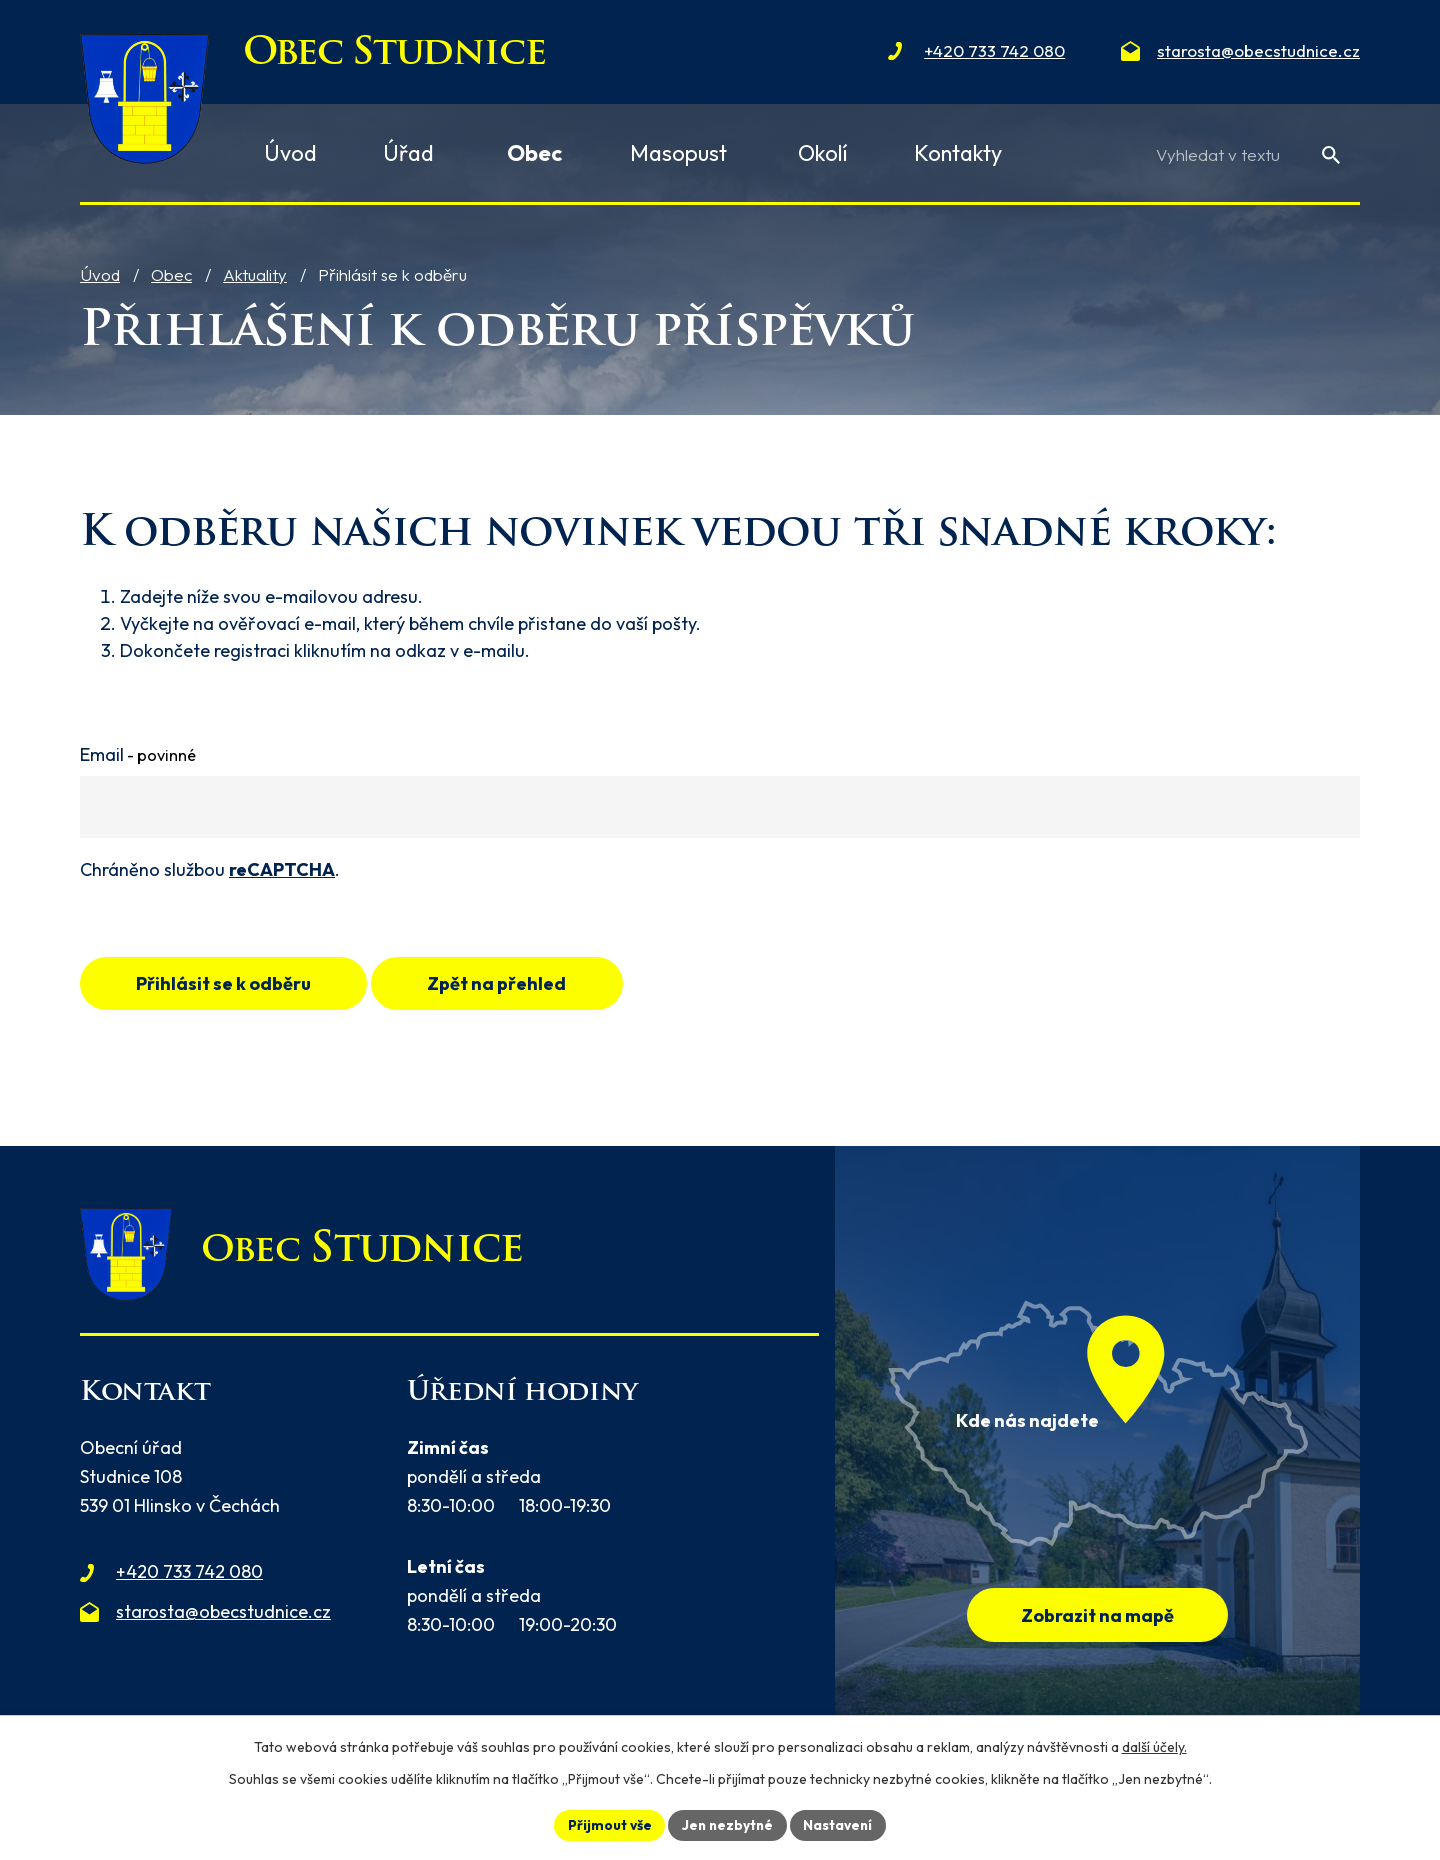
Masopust (678, 153)
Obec (171, 274)
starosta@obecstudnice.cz (223, 1613)
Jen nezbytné (727, 1824)
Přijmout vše (606, 1824)
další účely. (1154, 1746)
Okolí (823, 153)
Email (138, 754)
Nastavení (840, 1824)
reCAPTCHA (282, 869)
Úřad (408, 153)
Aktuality (255, 274)
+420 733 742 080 (189, 1574)
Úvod (100, 274)
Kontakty (958, 153)
